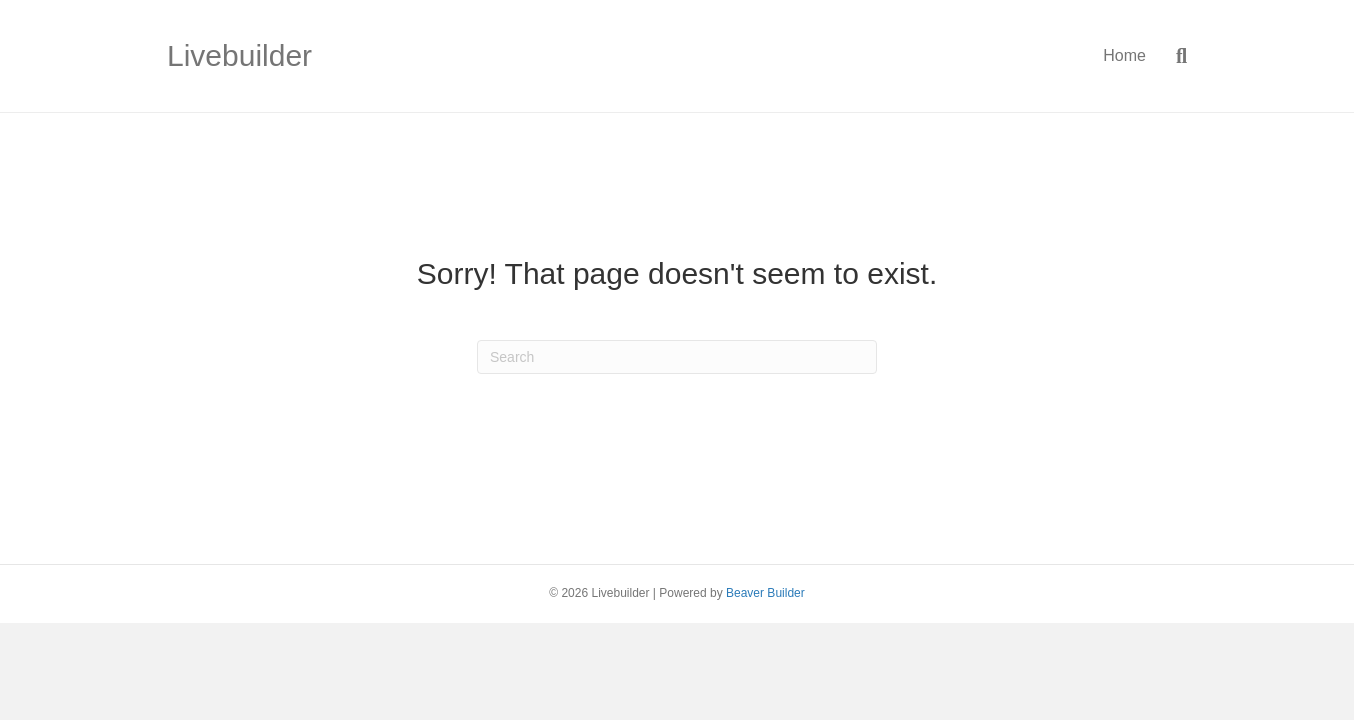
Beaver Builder (765, 593)
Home (1124, 55)
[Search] (1174, 56)
